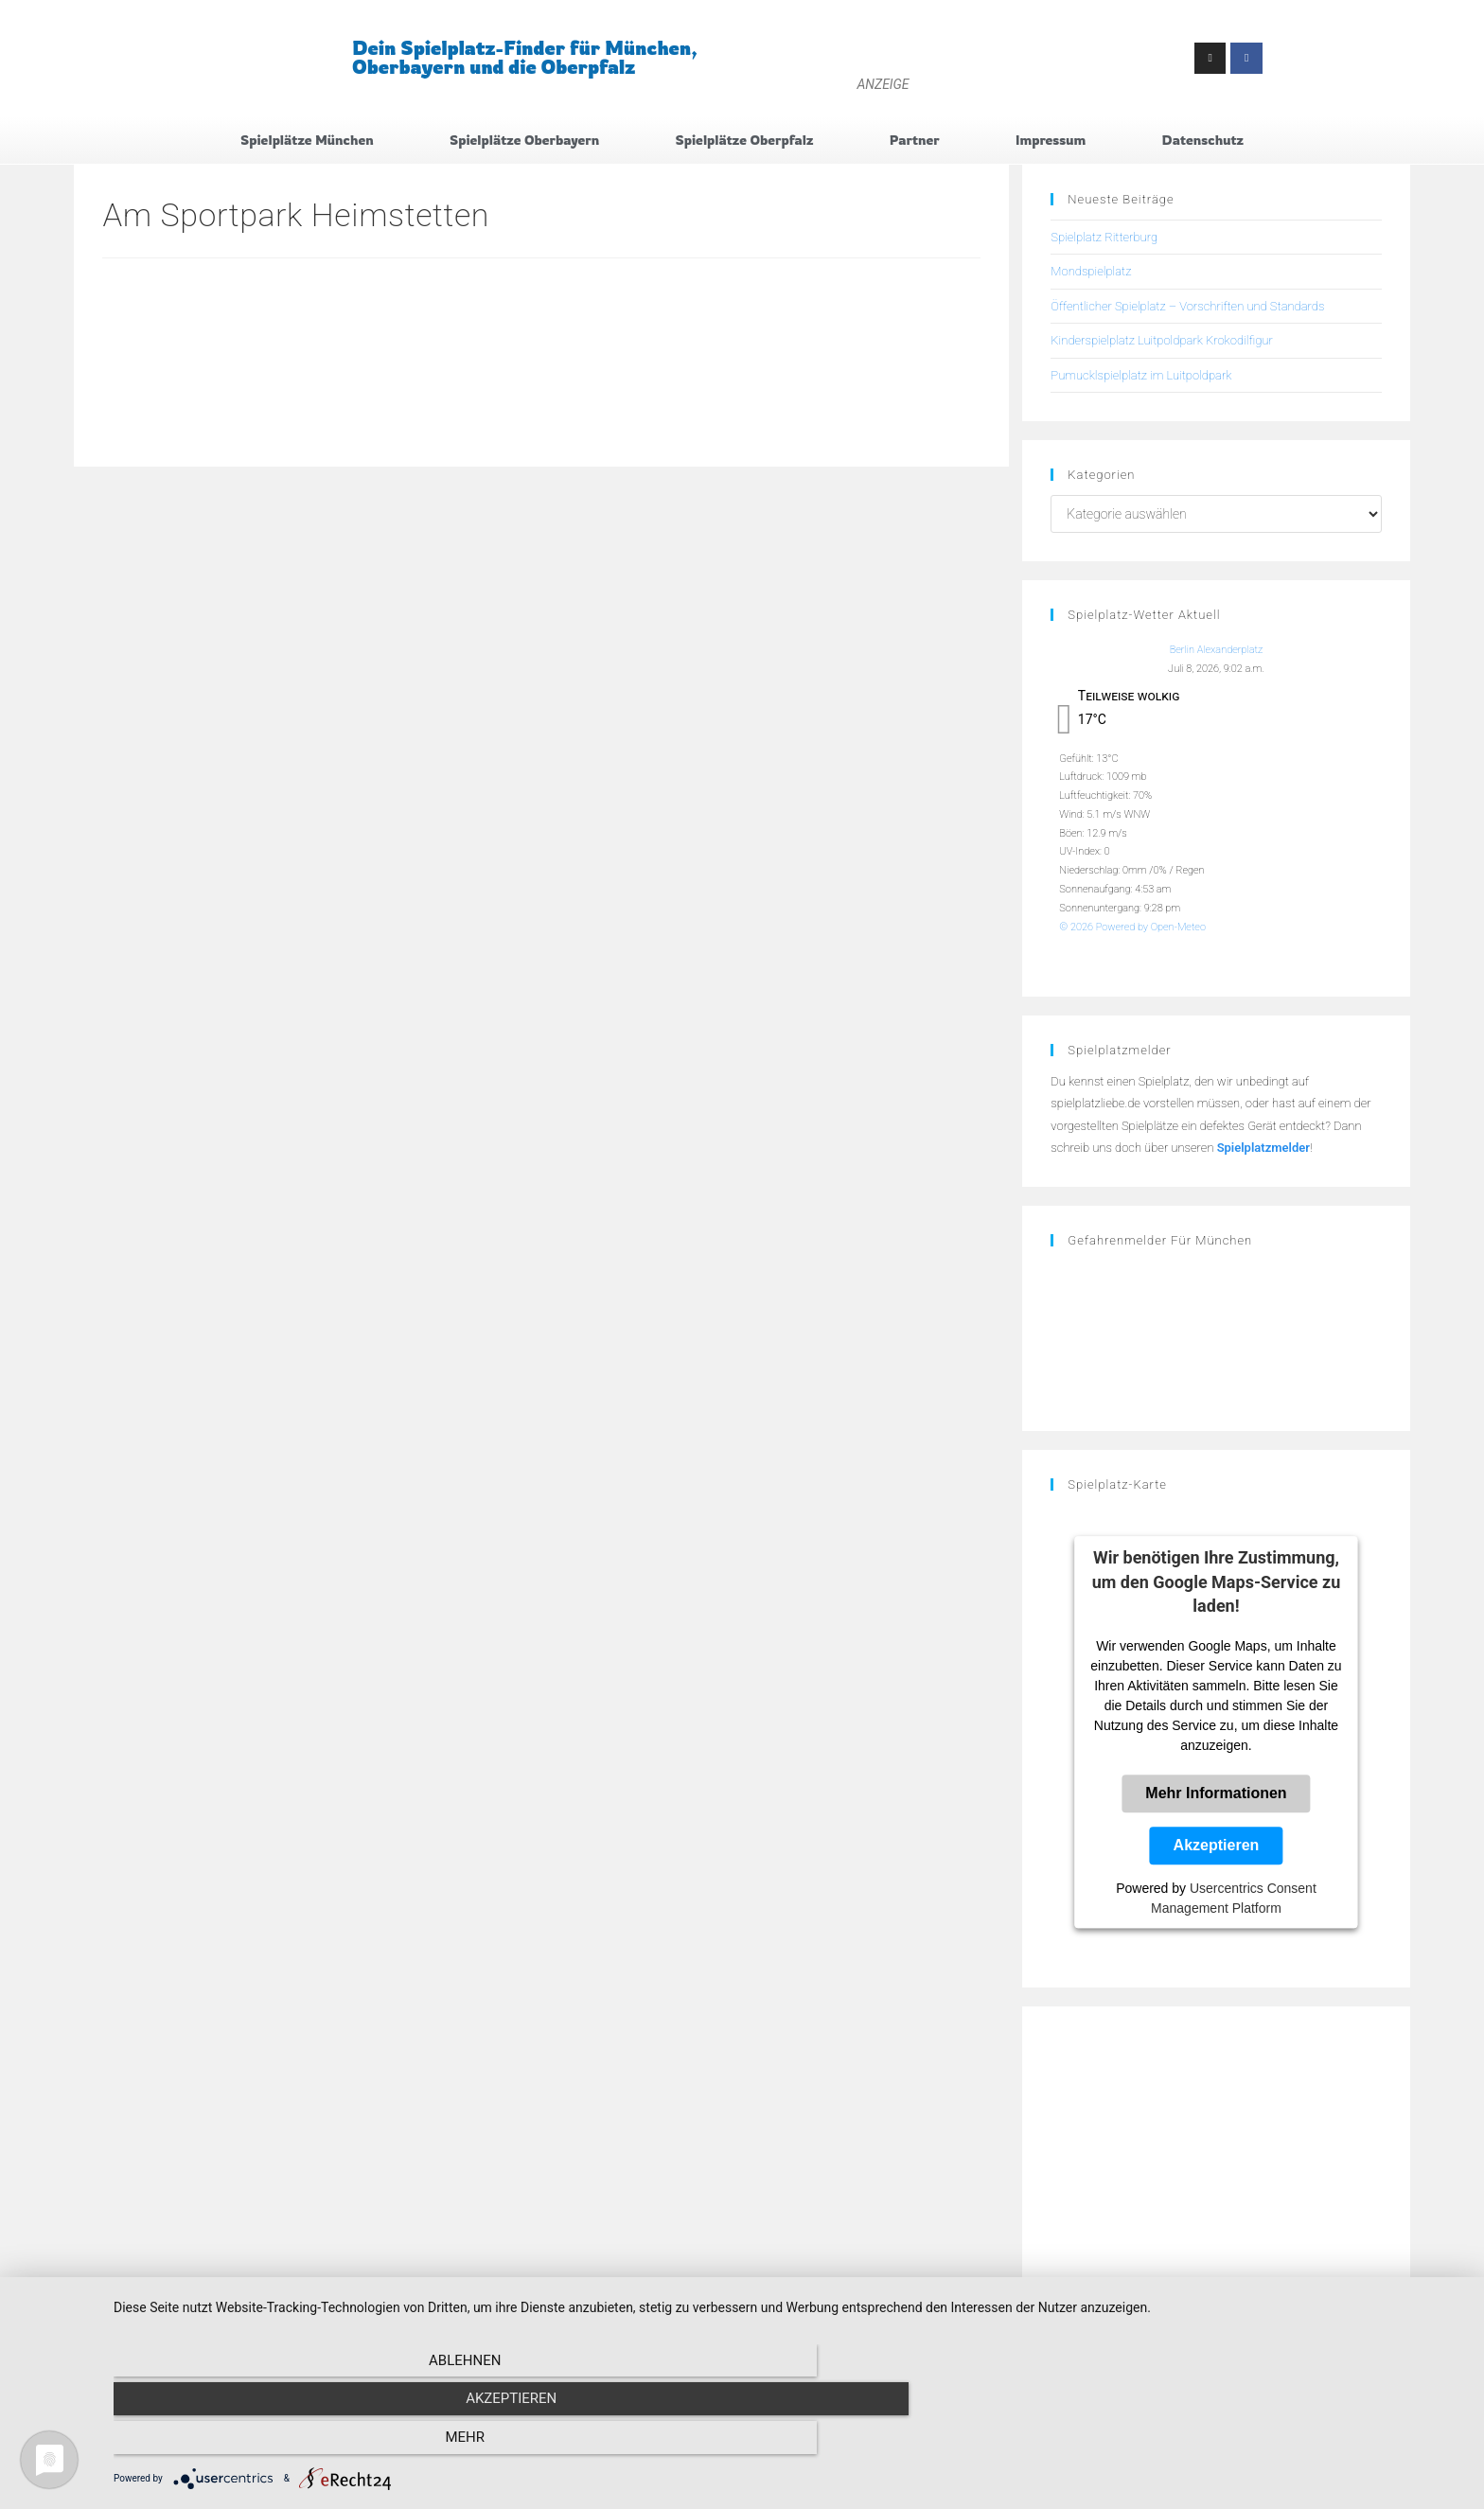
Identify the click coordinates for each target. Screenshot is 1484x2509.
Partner (915, 142)
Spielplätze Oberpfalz (745, 142)
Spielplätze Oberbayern (524, 142)
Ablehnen (316, 2443)
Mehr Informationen (1215, 1799)
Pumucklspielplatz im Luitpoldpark (1141, 380)
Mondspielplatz (1091, 277)
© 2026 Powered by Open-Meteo (1132, 932)
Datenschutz (1203, 142)
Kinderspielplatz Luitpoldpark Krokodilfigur (1161, 346)
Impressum (1051, 142)
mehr (1262, 2443)
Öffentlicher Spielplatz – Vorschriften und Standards (1187, 311)
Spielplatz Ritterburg (1104, 243)
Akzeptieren (1217, 1851)
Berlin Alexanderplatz (1216, 655)
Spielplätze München (307, 142)
